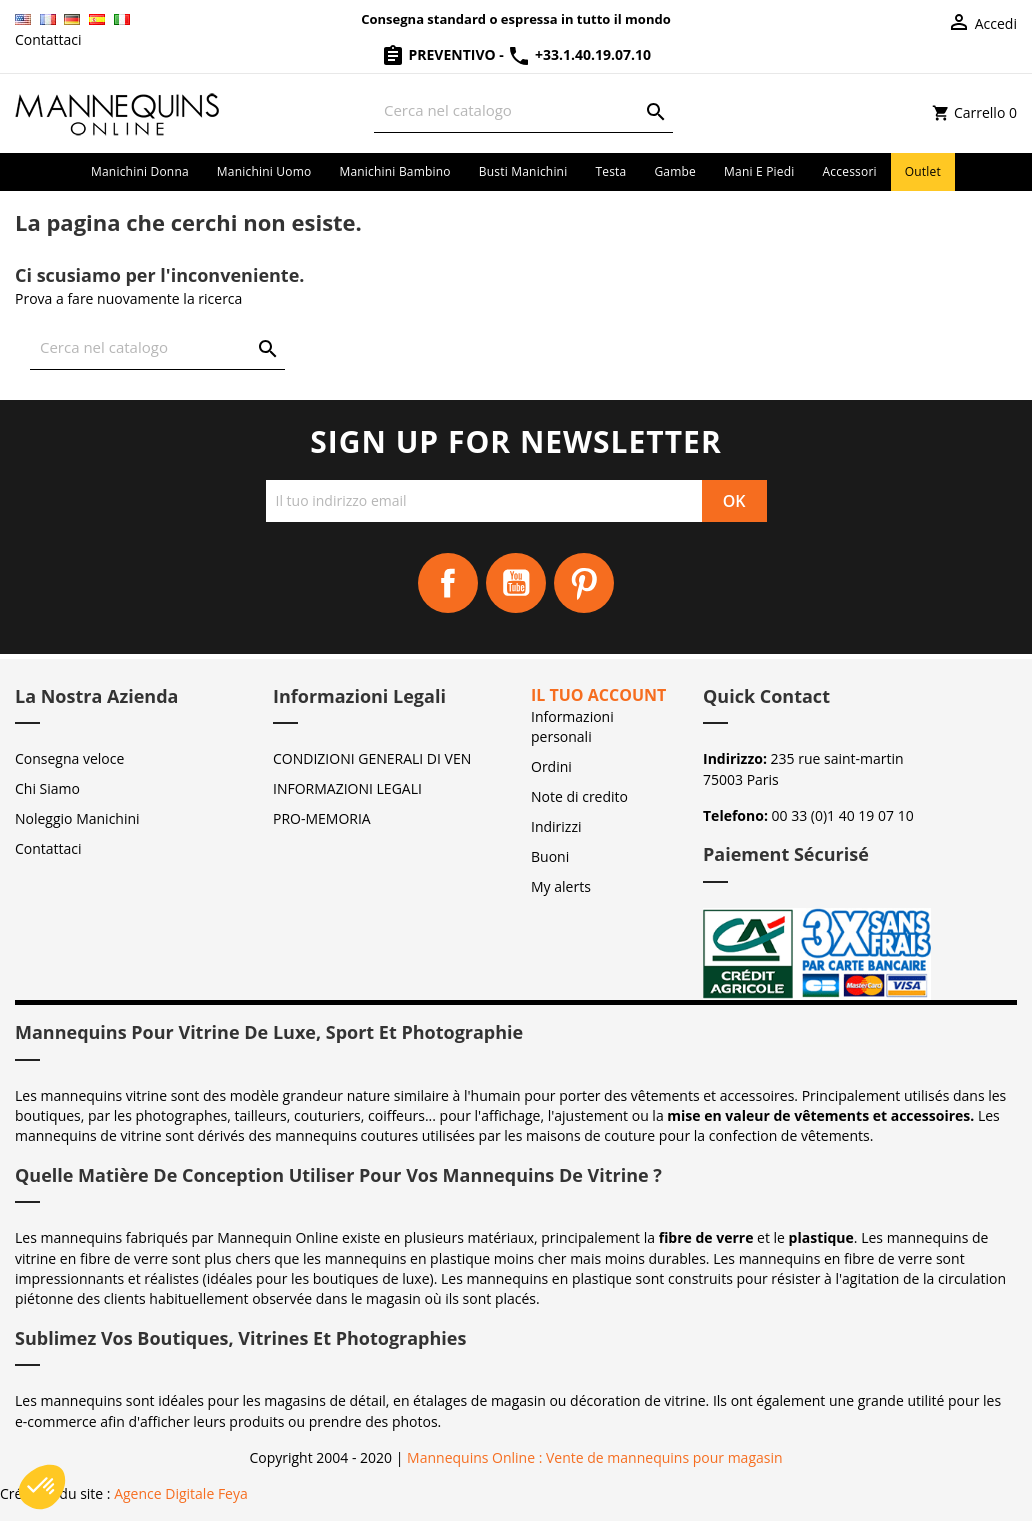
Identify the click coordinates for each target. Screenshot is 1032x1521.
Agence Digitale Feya (181, 1493)
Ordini (551, 766)
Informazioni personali (572, 726)
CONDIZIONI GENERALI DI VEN (372, 758)
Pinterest (584, 583)
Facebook (448, 583)
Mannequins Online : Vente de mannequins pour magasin (594, 1457)
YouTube (516, 583)
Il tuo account (598, 695)
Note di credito (579, 796)
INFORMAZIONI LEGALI (347, 788)
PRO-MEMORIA (322, 818)
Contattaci (48, 39)
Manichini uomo (264, 171)
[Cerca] (523, 110)
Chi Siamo (47, 788)
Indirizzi (556, 826)
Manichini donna (140, 171)
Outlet (923, 171)
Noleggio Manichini (77, 818)
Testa (610, 171)
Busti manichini (523, 171)
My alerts (561, 886)
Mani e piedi (759, 171)
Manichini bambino (394, 171)
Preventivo (440, 54)
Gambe (675, 171)
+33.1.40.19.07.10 (579, 54)
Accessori (850, 171)
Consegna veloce (69, 758)
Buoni (550, 856)
